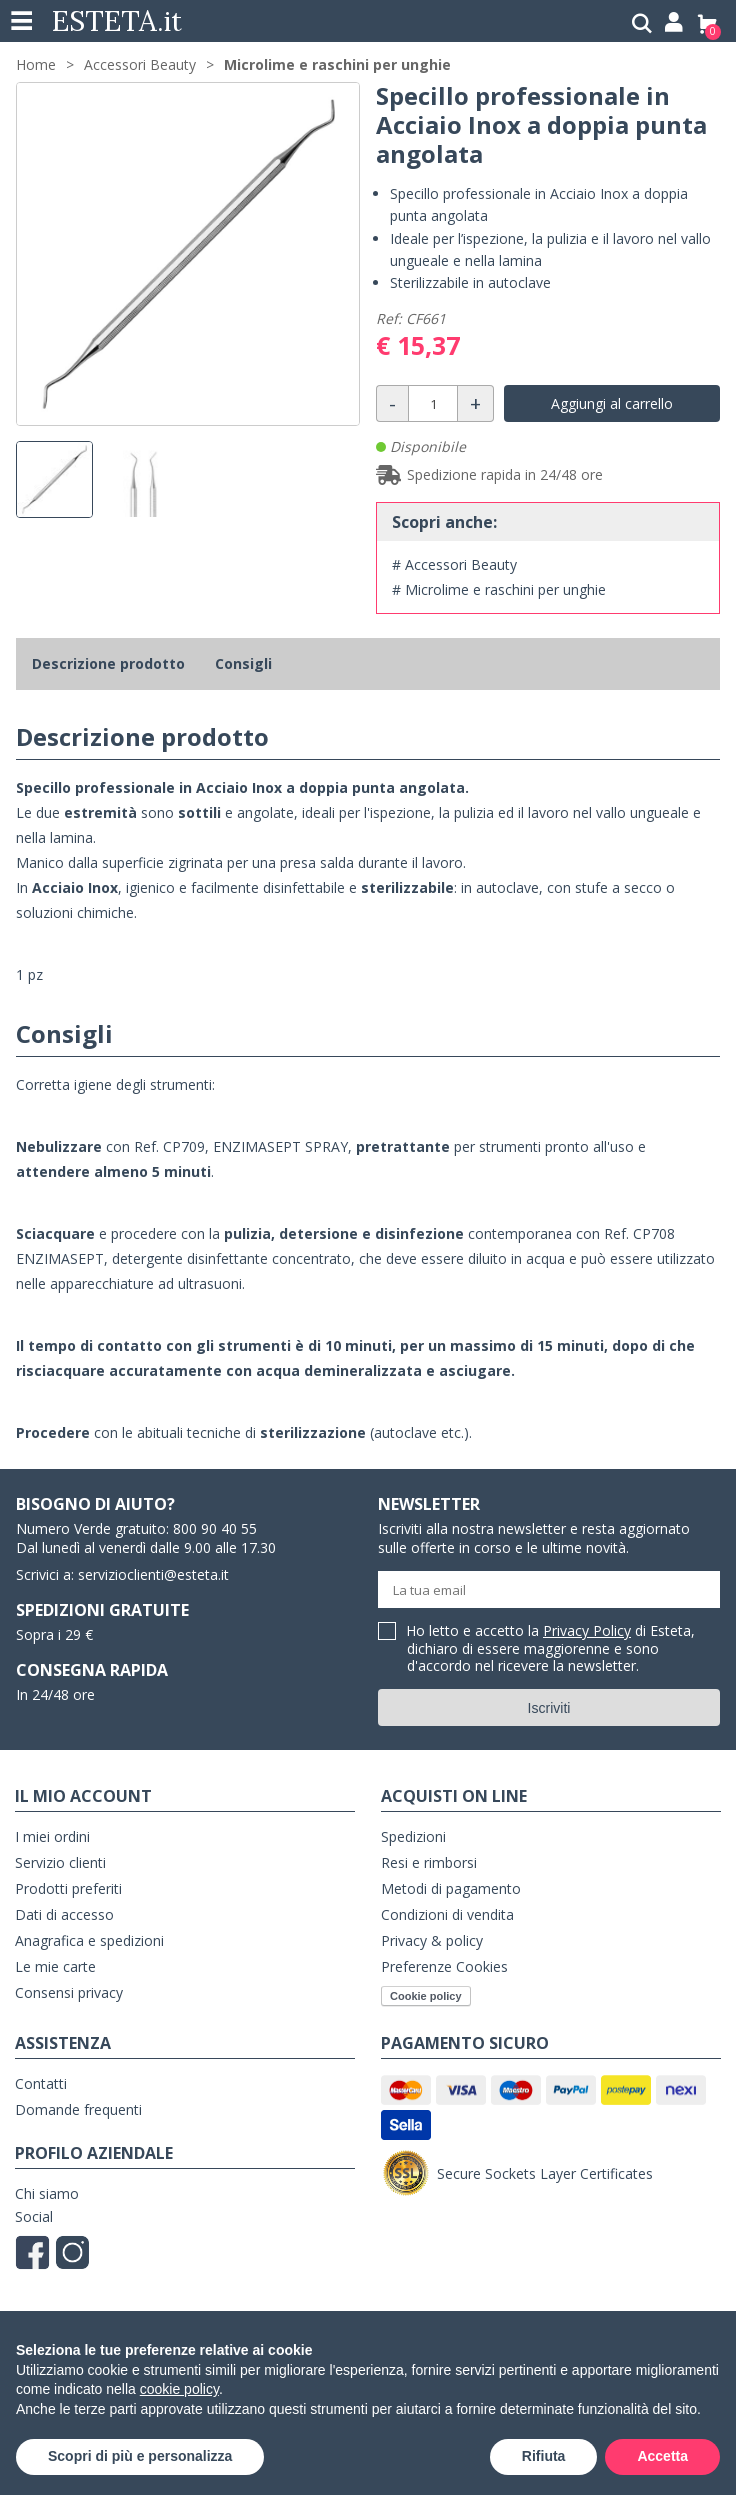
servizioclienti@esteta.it (153, 1574)
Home (36, 64)
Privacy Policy (587, 1630)
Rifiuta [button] (544, 2456)
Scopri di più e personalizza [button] (140, 2456)
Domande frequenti (78, 2109)
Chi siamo (47, 2193)
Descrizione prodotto (108, 663)
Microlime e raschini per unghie (337, 64)
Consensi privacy (69, 1992)
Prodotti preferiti (68, 1888)
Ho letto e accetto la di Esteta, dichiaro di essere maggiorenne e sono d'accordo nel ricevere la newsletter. (551, 1649)
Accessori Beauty (140, 64)
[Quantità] (433, 403)
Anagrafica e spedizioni (89, 1940)
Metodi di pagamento (451, 1888)
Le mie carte (55, 1966)
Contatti (41, 2083)
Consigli (243, 663)
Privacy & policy (432, 1940)
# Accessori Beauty (454, 564)
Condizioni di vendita (447, 1914)
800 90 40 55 (215, 1528)
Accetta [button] (662, 2456)
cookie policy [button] (179, 2389)
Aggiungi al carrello (612, 403)
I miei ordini (52, 1836)
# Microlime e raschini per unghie (499, 589)
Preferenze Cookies (444, 1966)
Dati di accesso (64, 1914)
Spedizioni (413, 1836)
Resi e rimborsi (429, 1862)
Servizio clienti (60, 1862)
